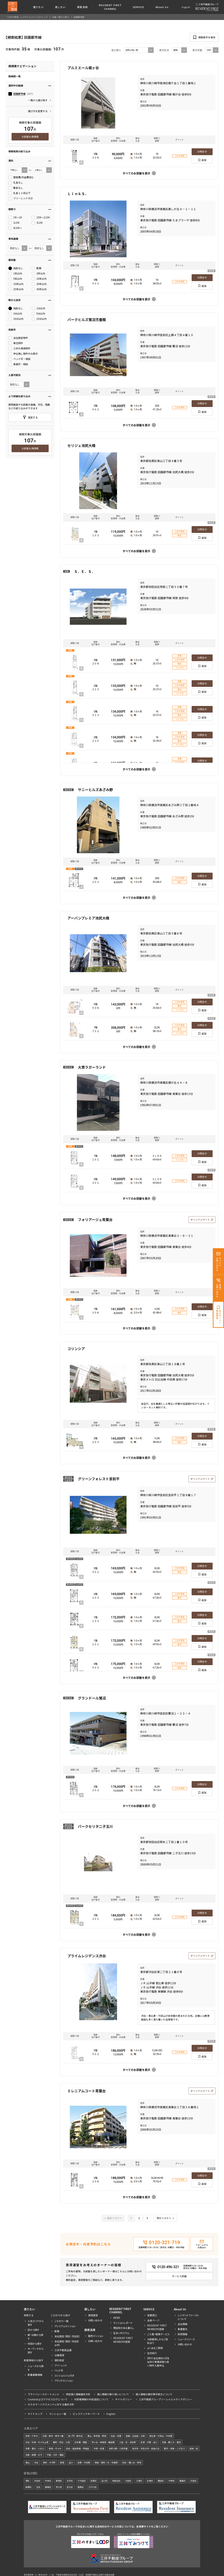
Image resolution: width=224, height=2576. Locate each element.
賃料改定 (59, 2360)
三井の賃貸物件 (19, 348)
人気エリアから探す (36, 2322)
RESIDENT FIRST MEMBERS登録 (157, 2327)
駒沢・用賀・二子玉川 (174, 2448)
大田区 (128, 2480)
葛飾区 (81, 2486)
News (116, 2317)
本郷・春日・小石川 (34, 2448)
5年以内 (15, 279)
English (186, 7)
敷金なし (15, 188)
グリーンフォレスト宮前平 (99, 1478)
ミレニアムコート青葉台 (86, 2090)
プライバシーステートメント (43, 2394)
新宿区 (59, 2480)
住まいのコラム (121, 2333)
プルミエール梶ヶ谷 (83, 67)
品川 (71, 2462)
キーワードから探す (35, 2350)
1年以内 (15, 273)
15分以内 (39, 319)
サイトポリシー (123, 2399)
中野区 (172, 2480)
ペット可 (58, 2370)
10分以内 (15, 319)
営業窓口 (152, 2315)
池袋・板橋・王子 (33, 2454)
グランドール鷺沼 (92, 1698)
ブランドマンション (63, 2380)
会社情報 (182, 2324)
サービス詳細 (179, 2276)
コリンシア (76, 1348)
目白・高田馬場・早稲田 (77, 2448)
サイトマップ (35, 2414)
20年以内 (39, 284)
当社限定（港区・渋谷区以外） (66, 2343)
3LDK (37, 223)
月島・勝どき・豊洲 (171, 2442)
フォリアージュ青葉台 (95, 1219)
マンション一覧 (57, 2414)
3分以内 (15, 313)
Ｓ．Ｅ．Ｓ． (84, 571)
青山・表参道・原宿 (96, 2435)
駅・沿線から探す (35, 2336)
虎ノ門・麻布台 (75, 2435)
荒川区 (59, 2486)
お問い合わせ (95, 2320)
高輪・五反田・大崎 (135, 2435)
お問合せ (202, 151)
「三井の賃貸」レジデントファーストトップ (26, 16)
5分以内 (38, 313)
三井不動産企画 (63, 2350)
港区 (27, 2480)
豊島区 (182, 2480)
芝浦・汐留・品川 (149, 2442)
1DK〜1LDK (40, 217)
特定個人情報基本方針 (78, 2394)
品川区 (104, 2480)
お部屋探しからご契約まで (157, 2341)
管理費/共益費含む (21, 177)
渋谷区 (37, 2480)
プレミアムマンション (65, 2326)
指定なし (15, 268)
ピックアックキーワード (86, 2414)
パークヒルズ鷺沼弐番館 (86, 319)
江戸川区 (92, 2486)
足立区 (70, 2486)
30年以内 (39, 289)
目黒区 (93, 2480)
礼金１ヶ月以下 (19, 193)
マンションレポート (122, 2323)
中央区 (48, 2480)
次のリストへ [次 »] (163, 2218)
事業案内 (182, 2329)
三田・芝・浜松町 (127, 2442)
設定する (33, 417)
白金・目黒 (116, 2435)
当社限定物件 (18, 338)
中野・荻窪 (99, 2448)
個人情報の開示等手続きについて (154, 2394)
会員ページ (153, 2320)
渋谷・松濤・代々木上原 (36, 2442)
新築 (36, 268)
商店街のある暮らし (123, 2328)
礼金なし (15, 182)
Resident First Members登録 (123, 2339)
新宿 (62, 2462)
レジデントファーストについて (188, 2317)
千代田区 (82, 2480)
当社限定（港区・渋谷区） (67, 2336)
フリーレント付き (20, 198)
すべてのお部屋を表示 (136, 173)
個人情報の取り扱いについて (113, 2394)
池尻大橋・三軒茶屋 (118, 2448)
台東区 (150, 2480)
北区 (38, 2486)
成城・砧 (194, 2448)
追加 (203, 160)
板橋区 (28, 2486)
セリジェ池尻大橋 (81, 445)
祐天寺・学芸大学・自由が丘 (145, 2448)
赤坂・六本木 (31, 2435)
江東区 (139, 2480)
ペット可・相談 (19, 359)
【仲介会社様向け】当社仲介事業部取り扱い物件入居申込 (158, 2361)
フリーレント (60, 2365)
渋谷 (36, 2462)
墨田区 (161, 2480)
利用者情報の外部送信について (91, 2399)
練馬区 (48, 2486)
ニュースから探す (36, 2367)
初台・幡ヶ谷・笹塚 (131, 2462)
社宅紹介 (152, 2353)
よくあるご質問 (155, 2348)
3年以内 (38, 273)
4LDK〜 (15, 228)
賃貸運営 (93, 2315)
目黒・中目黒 (84, 2462)
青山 (27, 2462)
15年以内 (15, 284)
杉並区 (193, 2480)
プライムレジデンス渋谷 (86, 1955)
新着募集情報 (35, 2375)
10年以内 (39, 279)
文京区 (70, 2480)
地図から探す (35, 2343)
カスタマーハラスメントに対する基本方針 (51, 2404)
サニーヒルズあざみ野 (95, 789)
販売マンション (95, 2336)
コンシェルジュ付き (64, 2375)
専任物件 (15, 343)
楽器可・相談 (18, 364)
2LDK (13, 223)
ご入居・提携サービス (158, 2334)
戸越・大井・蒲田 (55, 2454)
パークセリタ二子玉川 (95, 1826)
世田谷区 (116, 2480)
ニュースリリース (186, 2339)
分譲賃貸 (59, 2355)
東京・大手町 (49, 2462)
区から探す (33, 2330)
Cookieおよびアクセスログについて (48, 2399)
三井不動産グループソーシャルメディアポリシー (165, 2399)
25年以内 (15, 289)
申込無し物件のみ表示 (23, 354)
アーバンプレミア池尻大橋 (88, 917)
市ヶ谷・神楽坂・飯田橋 (103, 2442)
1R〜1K (15, 217)
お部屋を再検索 (30, 136)
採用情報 (182, 2334)
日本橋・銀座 (80, 2442)
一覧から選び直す (38, 100)
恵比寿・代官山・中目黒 (160, 2435)
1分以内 (38, 308)
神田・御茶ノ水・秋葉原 (106, 2462)
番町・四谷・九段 (61, 2442)
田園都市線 (19, 93)
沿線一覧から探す (60, 16)
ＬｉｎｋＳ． (77, 193)
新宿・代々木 (55, 2448)
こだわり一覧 (61, 2321)
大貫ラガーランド (92, 1067)
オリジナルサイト (200, 1219)
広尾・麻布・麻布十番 (53, 2435)
